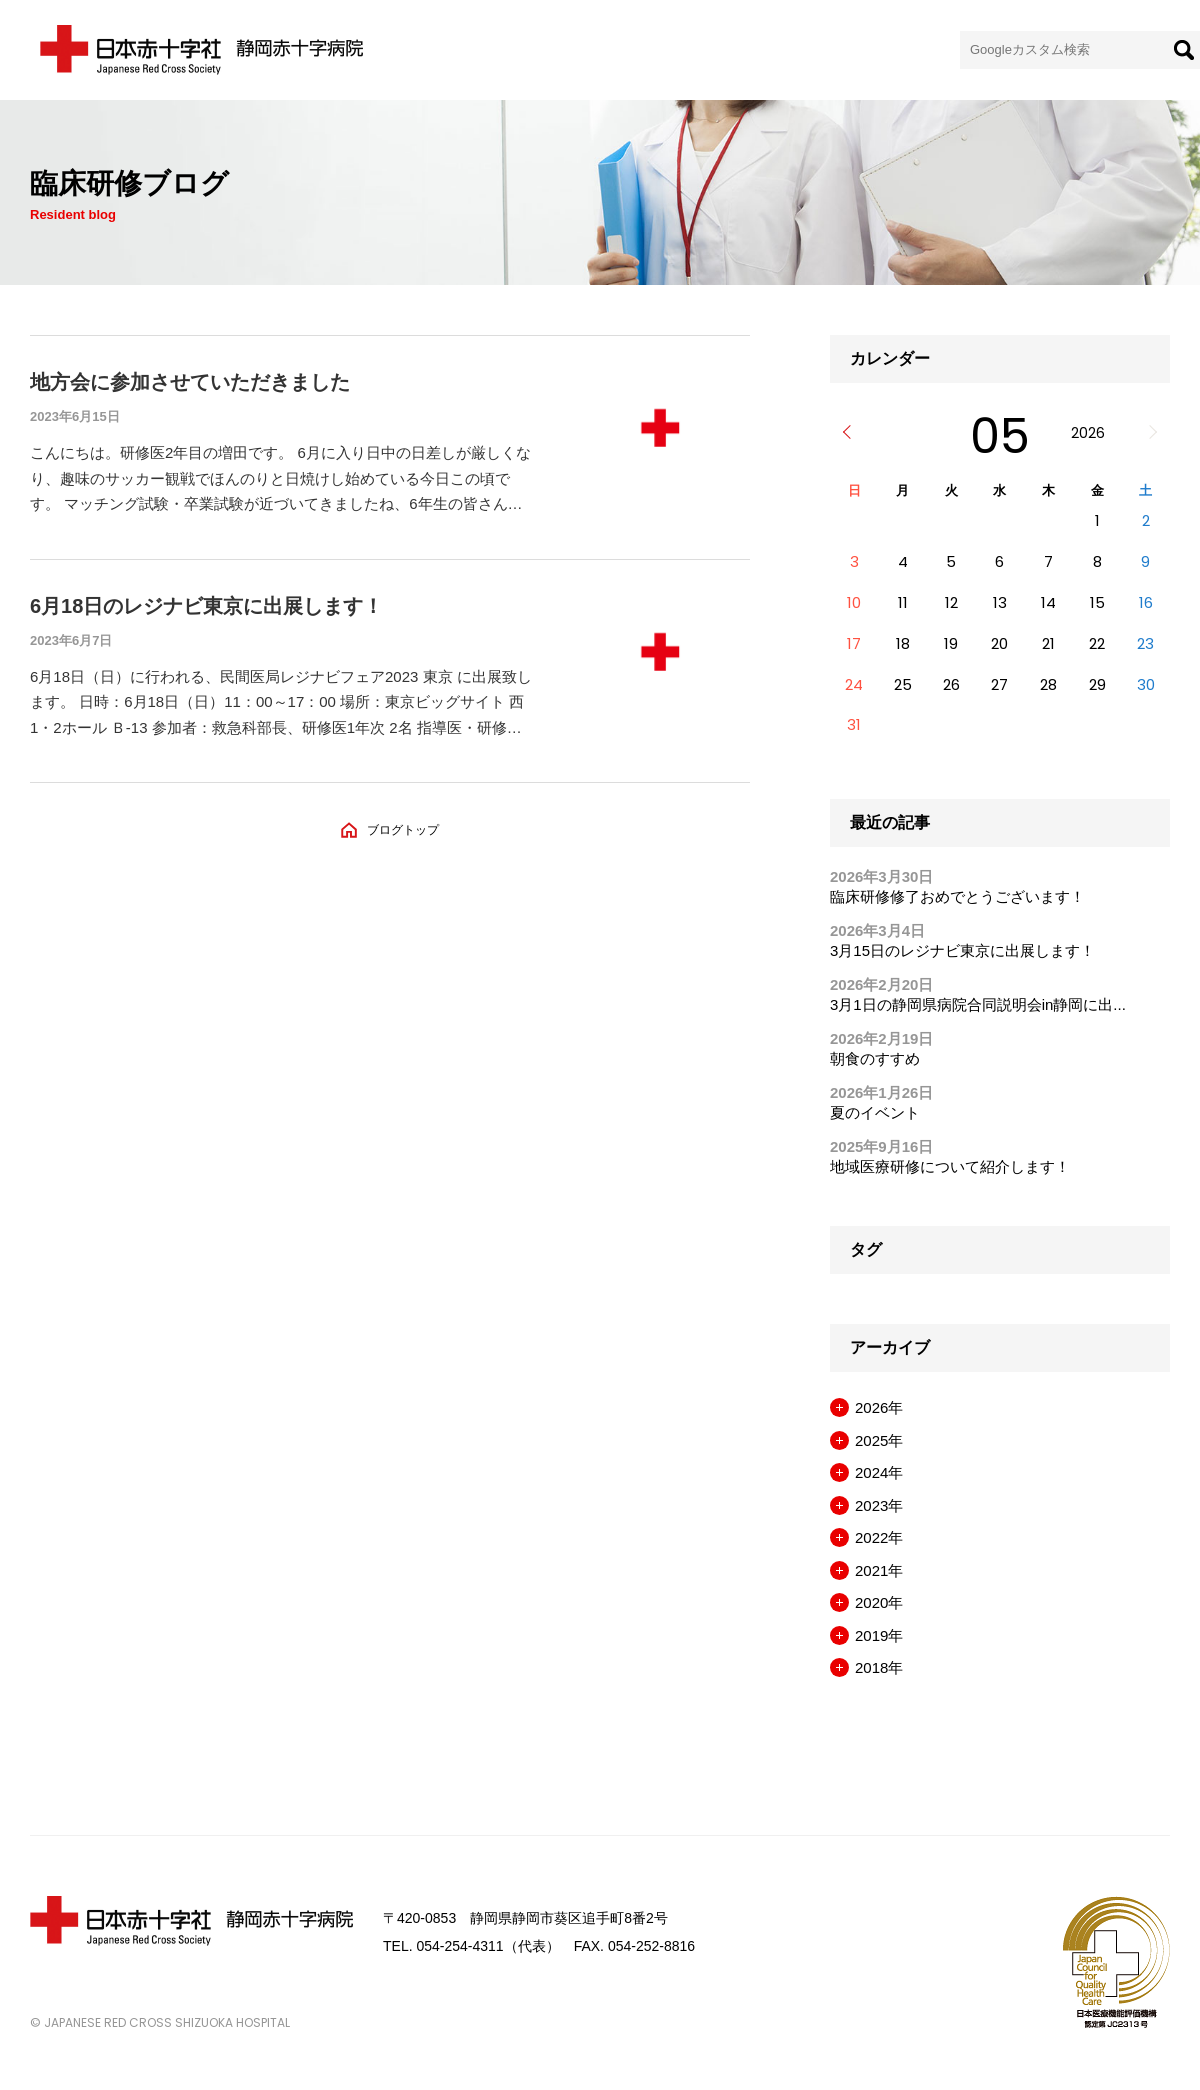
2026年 (879, 1407)
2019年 (879, 1635)
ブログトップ (403, 830)
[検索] (1184, 50)
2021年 (879, 1570)
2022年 (879, 1537)
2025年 (879, 1440)
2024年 (879, 1472)
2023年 (879, 1505)
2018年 (879, 1667)
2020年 (879, 1602)
